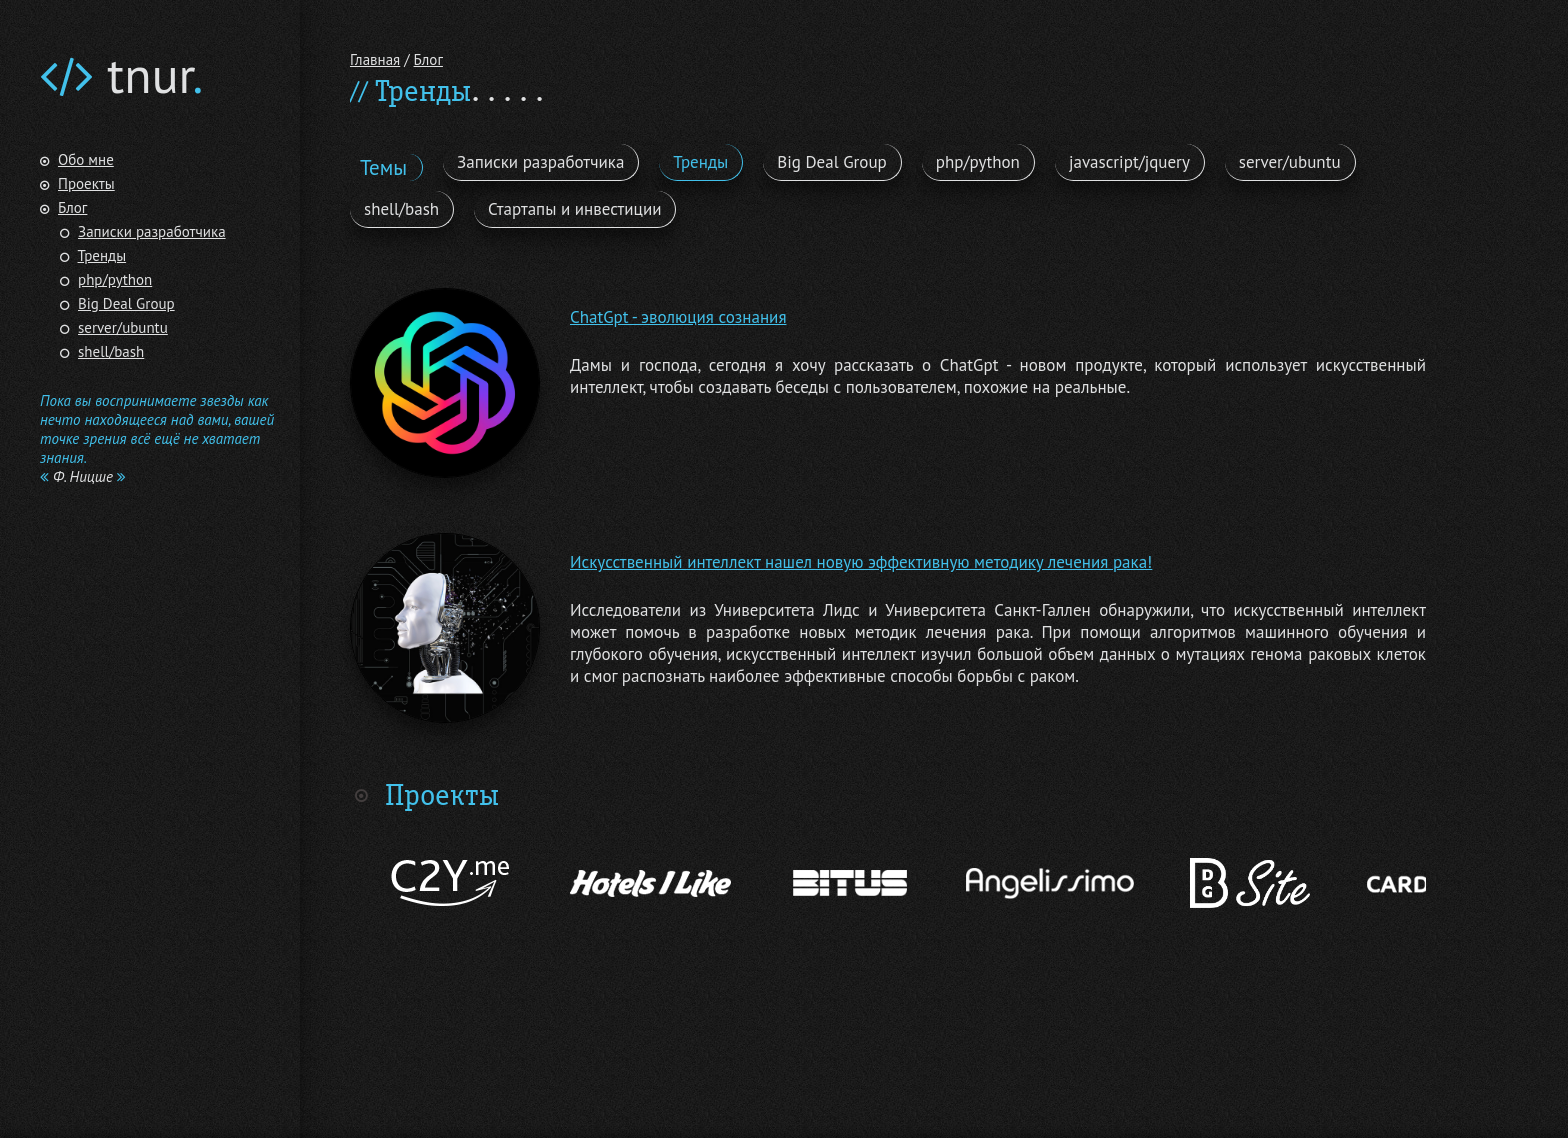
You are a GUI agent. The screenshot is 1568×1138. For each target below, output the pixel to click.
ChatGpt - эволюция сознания (678, 317)
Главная (375, 59)
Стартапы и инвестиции (574, 209)
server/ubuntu (123, 327)
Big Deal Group (126, 303)
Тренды (102, 255)
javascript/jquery (1129, 162)
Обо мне (86, 159)
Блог (72, 207)
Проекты (86, 183)
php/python (115, 279)
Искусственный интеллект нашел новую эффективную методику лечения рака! (861, 562)
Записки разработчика (152, 231)
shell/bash (111, 351)
